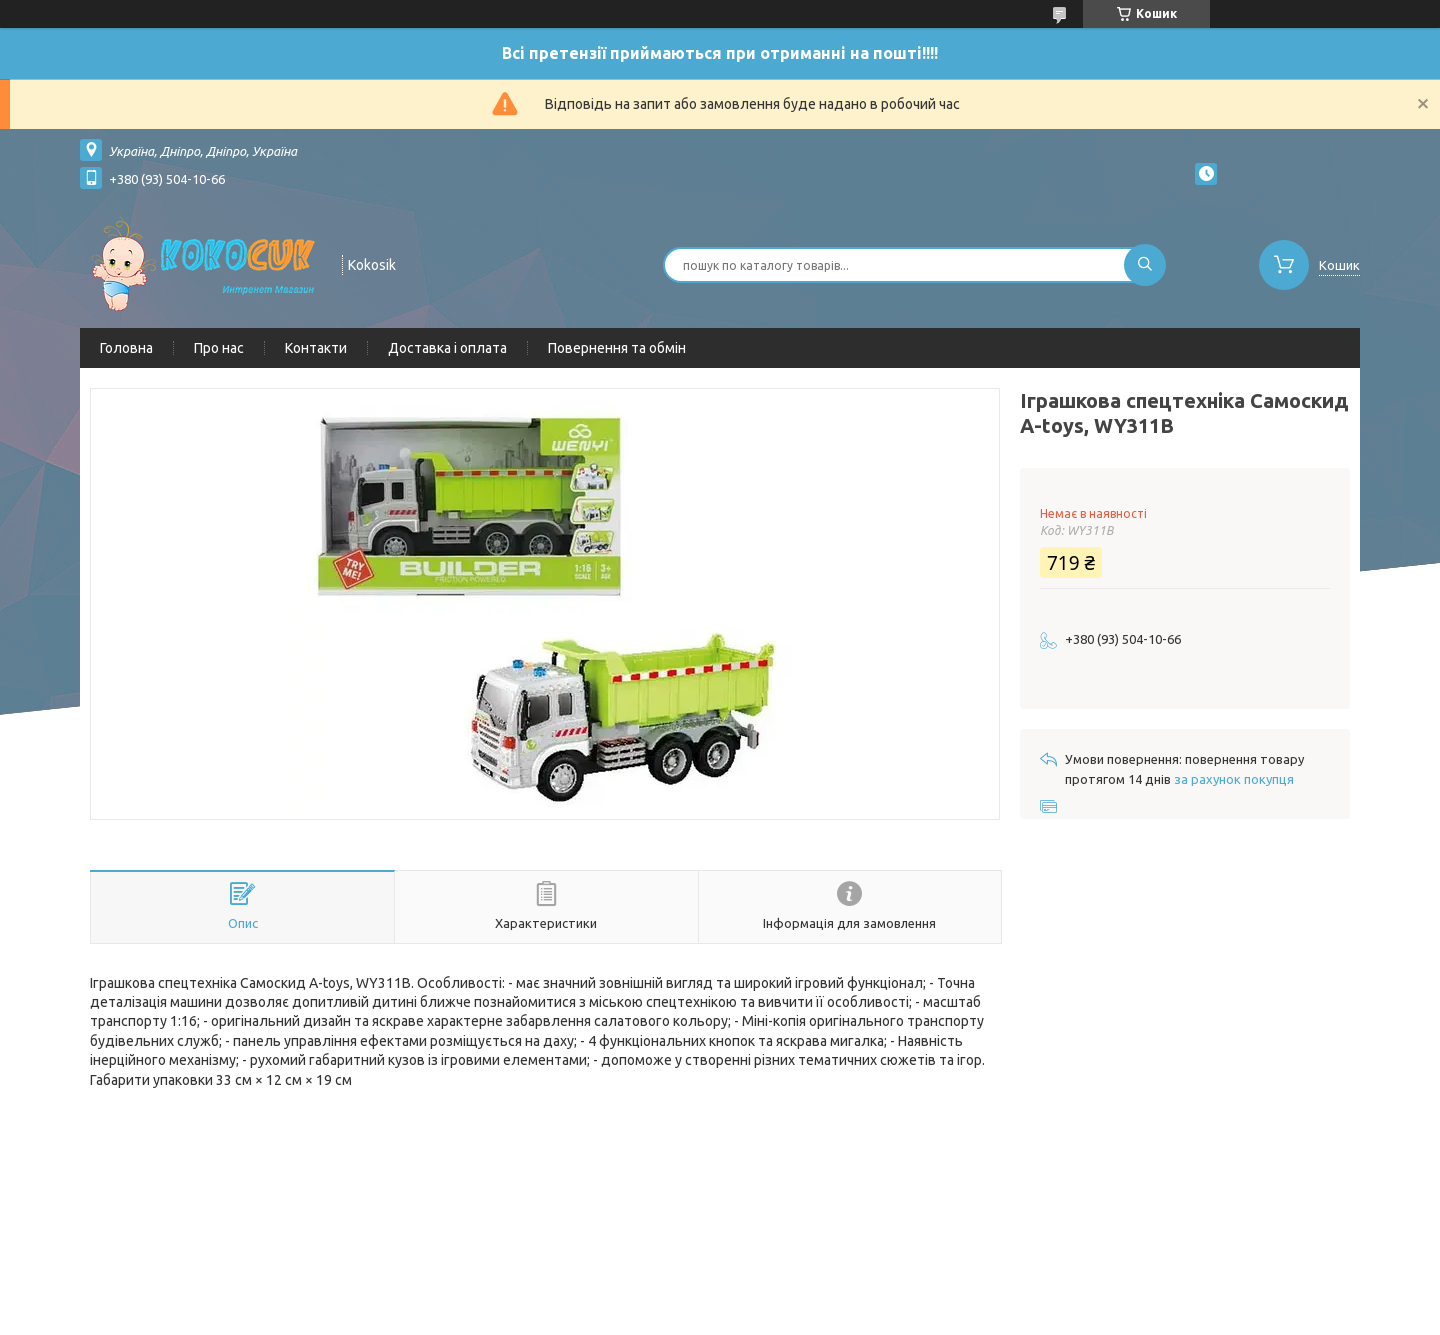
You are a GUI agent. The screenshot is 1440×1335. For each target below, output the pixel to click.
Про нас (219, 348)
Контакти (316, 348)
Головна (126, 348)
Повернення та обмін (617, 348)
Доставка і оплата (447, 348)
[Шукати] (1145, 265)
